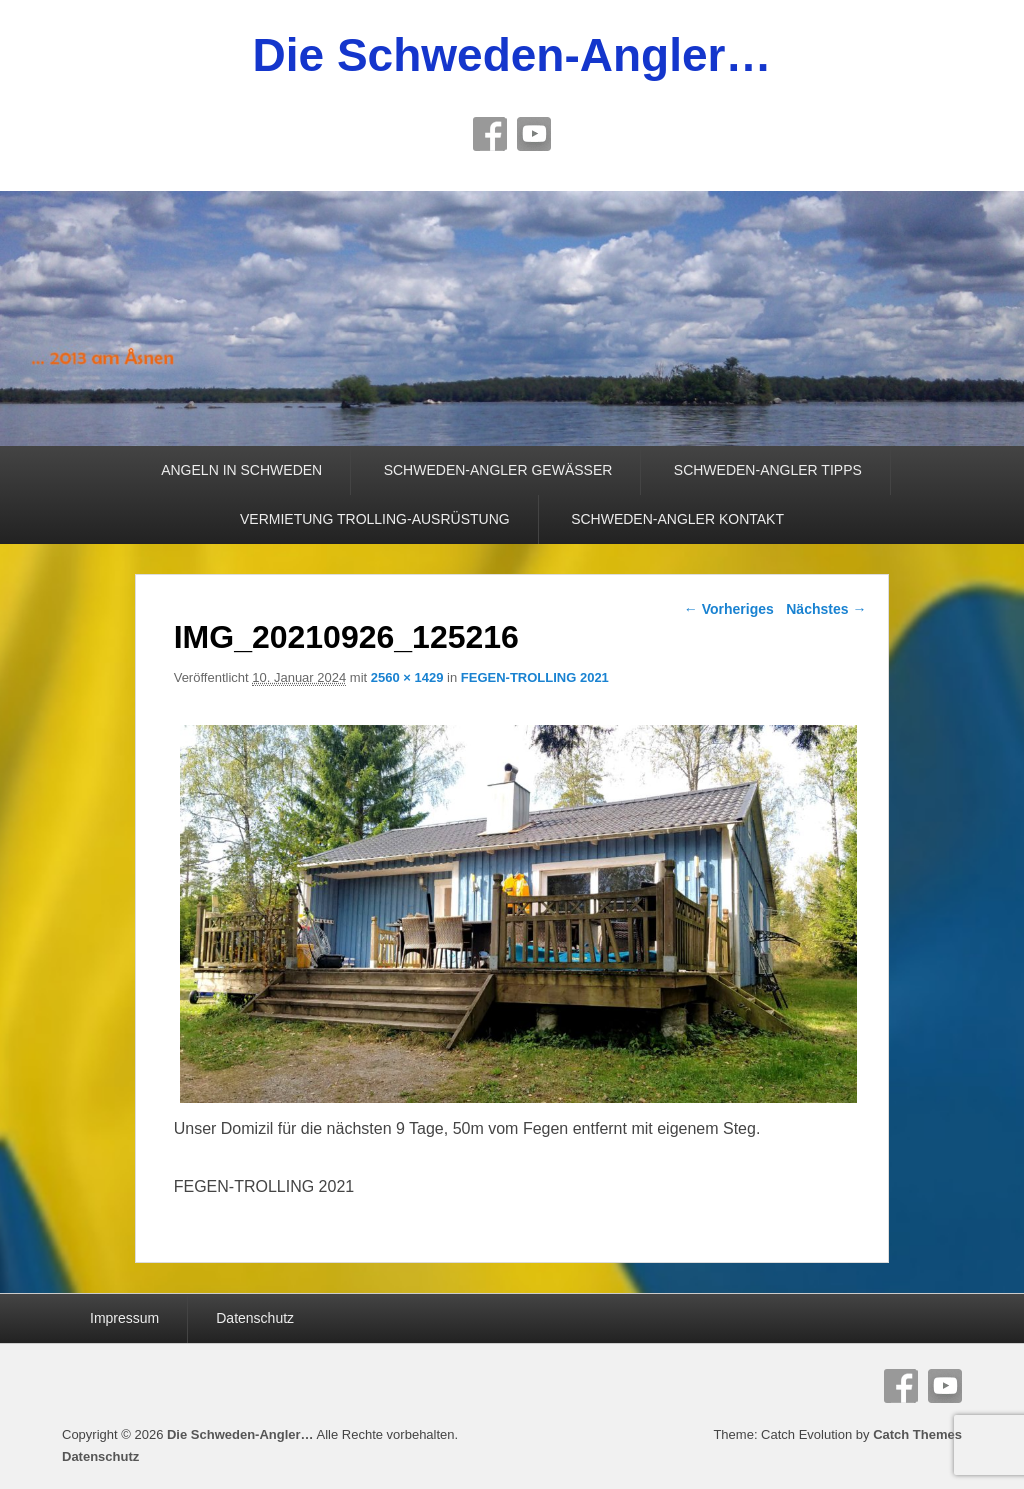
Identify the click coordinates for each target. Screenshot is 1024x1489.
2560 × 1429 (407, 677)
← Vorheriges (729, 609)
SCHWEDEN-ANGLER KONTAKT (677, 519)
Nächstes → (826, 609)
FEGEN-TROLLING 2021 (535, 677)
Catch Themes (917, 1434)
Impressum (124, 1318)
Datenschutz (255, 1318)
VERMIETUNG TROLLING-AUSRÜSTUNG (375, 519)
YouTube (534, 134)
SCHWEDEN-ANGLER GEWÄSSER (498, 470)
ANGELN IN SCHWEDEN (241, 470)
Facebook (490, 134)
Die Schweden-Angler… (512, 55)
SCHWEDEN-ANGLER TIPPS (768, 470)
